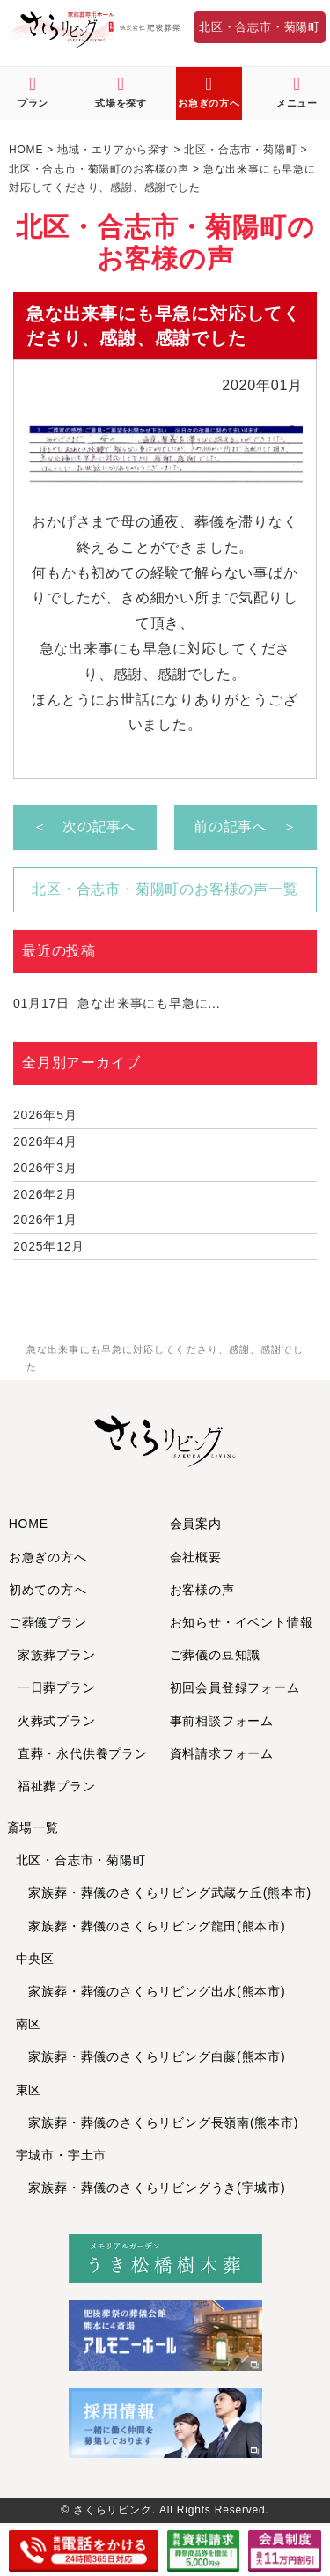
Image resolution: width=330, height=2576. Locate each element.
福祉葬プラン (57, 1786)
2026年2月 (45, 1194)
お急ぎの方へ (48, 1557)
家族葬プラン (57, 1655)
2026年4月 (45, 1141)
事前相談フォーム (222, 1721)
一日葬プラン (57, 1687)
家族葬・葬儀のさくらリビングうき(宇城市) (151, 2188)
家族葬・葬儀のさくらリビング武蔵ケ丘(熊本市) (164, 1893)
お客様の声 (202, 1590)
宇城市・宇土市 (61, 2155)
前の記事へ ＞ (245, 826)
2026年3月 (45, 1168)
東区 (29, 2090)
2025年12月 (48, 1246)
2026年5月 (45, 1115)
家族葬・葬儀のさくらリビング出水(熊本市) (151, 1991)
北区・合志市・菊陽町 (259, 26)
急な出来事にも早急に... (116, 1003)
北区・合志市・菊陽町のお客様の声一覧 (164, 889)
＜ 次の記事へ (84, 826)
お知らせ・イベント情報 (241, 1622)
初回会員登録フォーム (235, 1687)
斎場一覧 (33, 1827)
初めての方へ (48, 1590)
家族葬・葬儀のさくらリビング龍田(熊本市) (151, 1926)
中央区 (35, 1959)
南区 (29, 2024)
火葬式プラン (57, 1721)
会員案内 (196, 1524)
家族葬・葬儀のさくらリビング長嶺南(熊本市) (157, 2122)
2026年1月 (45, 1220)
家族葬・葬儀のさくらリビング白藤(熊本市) (151, 2056)
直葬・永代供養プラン (83, 1753)
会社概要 (196, 1557)
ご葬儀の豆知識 (215, 1655)
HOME (28, 1524)
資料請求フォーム (222, 1753)
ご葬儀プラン (48, 1622)
